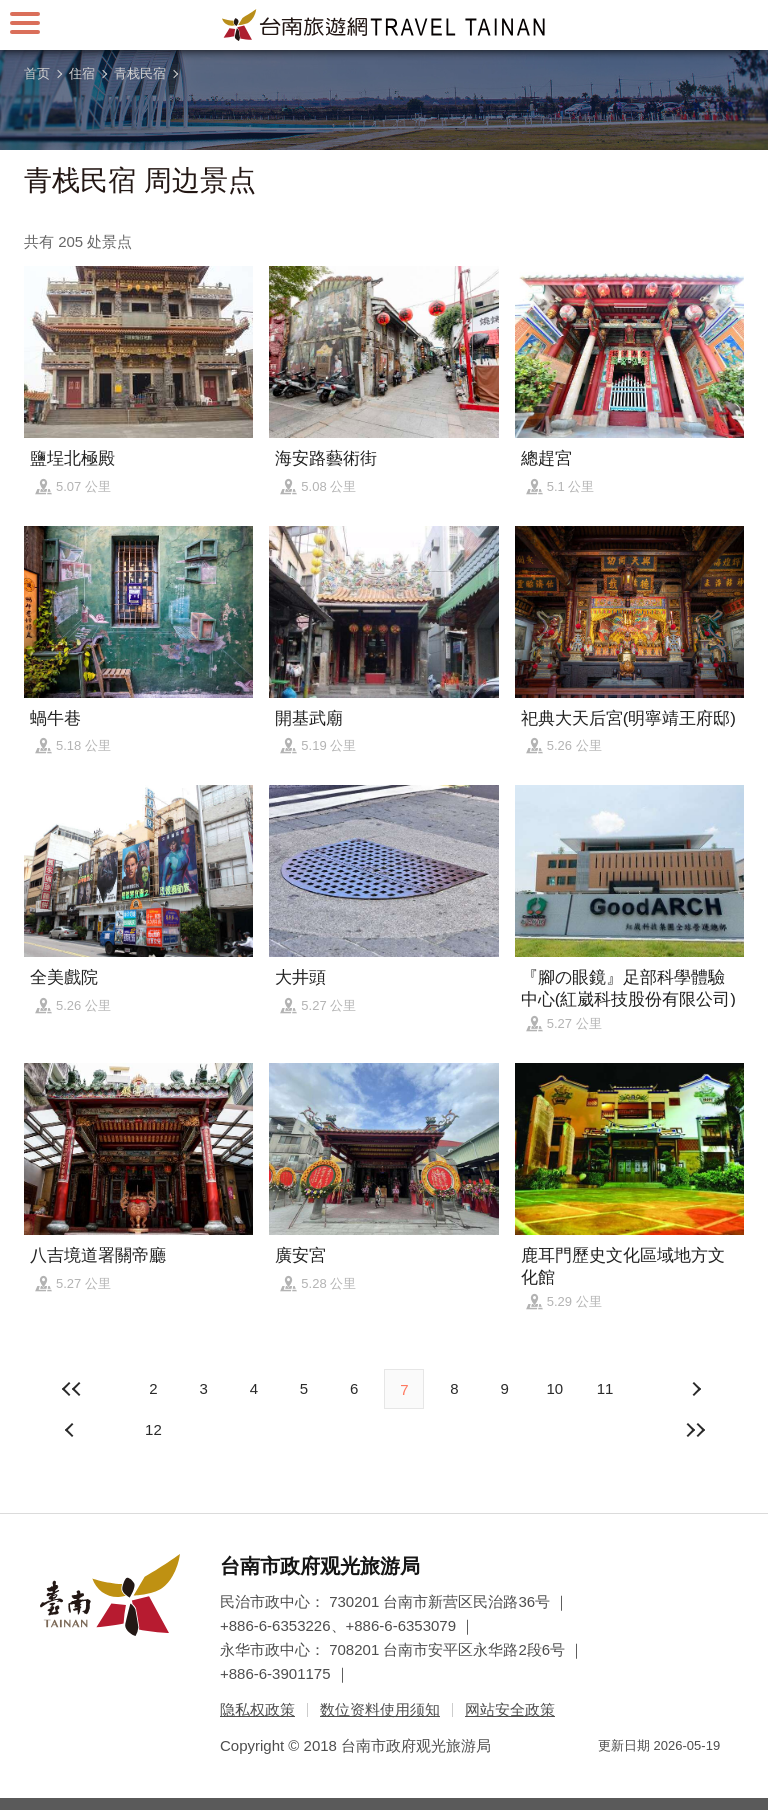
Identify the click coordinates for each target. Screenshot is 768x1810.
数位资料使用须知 (380, 1709)
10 (554, 1388)
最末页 (696, 1430)
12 (153, 1429)
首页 (37, 73)
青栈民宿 (140, 73)
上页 (696, 1389)
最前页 (72, 1389)
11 (605, 1388)
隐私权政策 (257, 1709)
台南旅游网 (384, 25)
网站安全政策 (510, 1709)
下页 (72, 1430)
